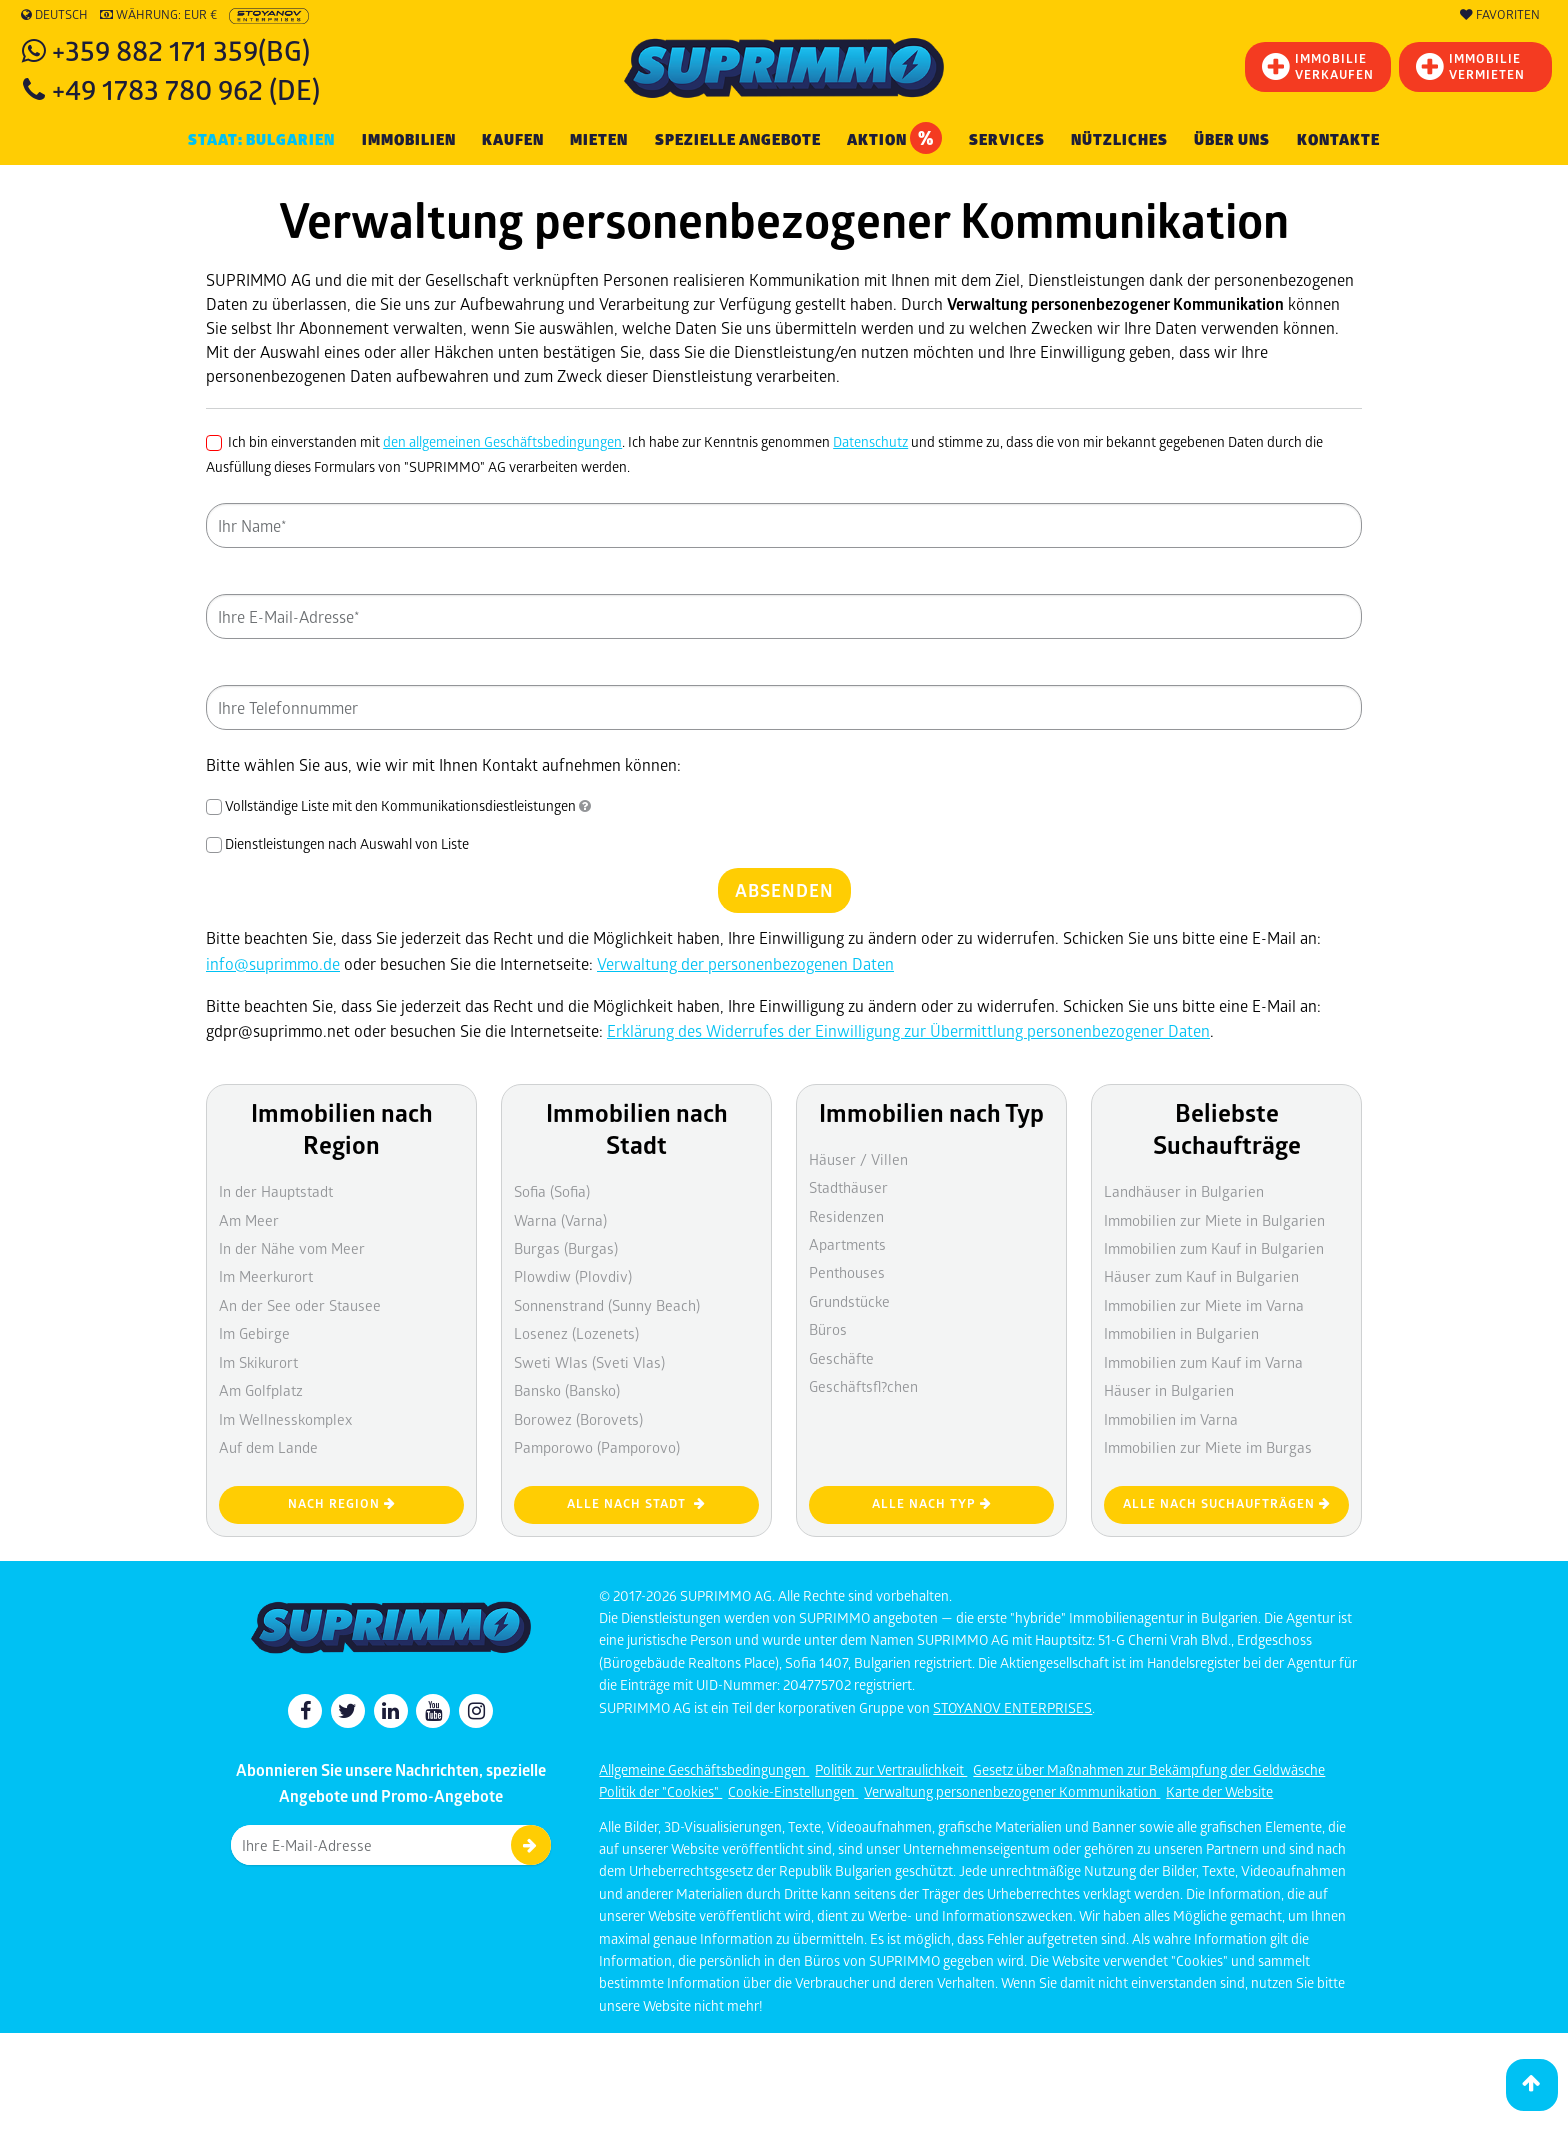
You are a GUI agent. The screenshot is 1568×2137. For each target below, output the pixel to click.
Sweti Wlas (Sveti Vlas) (589, 1362)
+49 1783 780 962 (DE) (186, 88)
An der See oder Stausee (300, 1305)
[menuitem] (1338, 140)
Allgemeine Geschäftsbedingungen (704, 1769)
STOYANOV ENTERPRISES (1012, 1707)
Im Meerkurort (266, 1276)
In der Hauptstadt (276, 1191)
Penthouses (847, 1272)
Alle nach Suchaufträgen (1227, 1503)
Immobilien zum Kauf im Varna (1203, 1362)
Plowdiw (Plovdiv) (573, 1276)
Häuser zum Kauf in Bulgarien (1201, 1276)
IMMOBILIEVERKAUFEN (1318, 66)
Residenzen (846, 1216)
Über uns (1232, 140)
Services (1007, 140)
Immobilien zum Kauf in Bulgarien (1214, 1248)
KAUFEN (513, 140)
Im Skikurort (258, 1362)
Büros (828, 1329)
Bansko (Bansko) (567, 1390)
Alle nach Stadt (636, 1503)
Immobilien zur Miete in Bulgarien (1214, 1220)
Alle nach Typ (932, 1503)
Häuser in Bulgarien (1169, 1390)
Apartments (847, 1244)
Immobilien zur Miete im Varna (1204, 1305)
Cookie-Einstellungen (793, 1791)
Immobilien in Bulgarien (1181, 1333)
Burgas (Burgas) (566, 1248)
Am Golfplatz (261, 1390)
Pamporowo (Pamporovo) (597, 1447)
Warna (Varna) (560, 1220)
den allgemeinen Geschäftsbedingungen (502, 441)
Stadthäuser (848, 1187)
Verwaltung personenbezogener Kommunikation (1012, 1791)
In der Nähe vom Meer (292, 1248)
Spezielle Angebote (738, 140)
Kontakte (1338, 140)
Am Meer (249, 1220)
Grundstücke (849, 1301)
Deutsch (54, 15)
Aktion (894, 138)
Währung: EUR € (158, 15)
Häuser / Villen (858, 1159)
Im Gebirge (254, 1333)
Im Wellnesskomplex (285, 1419)
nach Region (342, 1503)
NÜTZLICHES (1119, 140)
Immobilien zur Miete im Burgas (1208, 1447)
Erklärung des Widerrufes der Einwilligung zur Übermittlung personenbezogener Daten (908, 1030)
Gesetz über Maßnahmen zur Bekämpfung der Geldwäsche (1149, 1769)
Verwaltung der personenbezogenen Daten (745, 963)
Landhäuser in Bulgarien (1184, 1191)
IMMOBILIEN (409, 140)
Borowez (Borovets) (578, 1419)
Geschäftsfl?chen (863, 1386)
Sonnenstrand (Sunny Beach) (607, 1305)
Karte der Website (1219, 1791)
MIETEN (599, 140)
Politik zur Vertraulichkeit (891, 1769)
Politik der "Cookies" (660, 1791)
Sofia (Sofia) (552, 1191)
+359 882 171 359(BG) (181, 49)
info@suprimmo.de (273, 963)
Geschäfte (841, 1358)
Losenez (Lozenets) (576, 1333)
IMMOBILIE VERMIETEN (1470, 66)
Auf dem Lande (268, 1447)
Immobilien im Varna (1171, 1419)
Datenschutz (870, 441)
